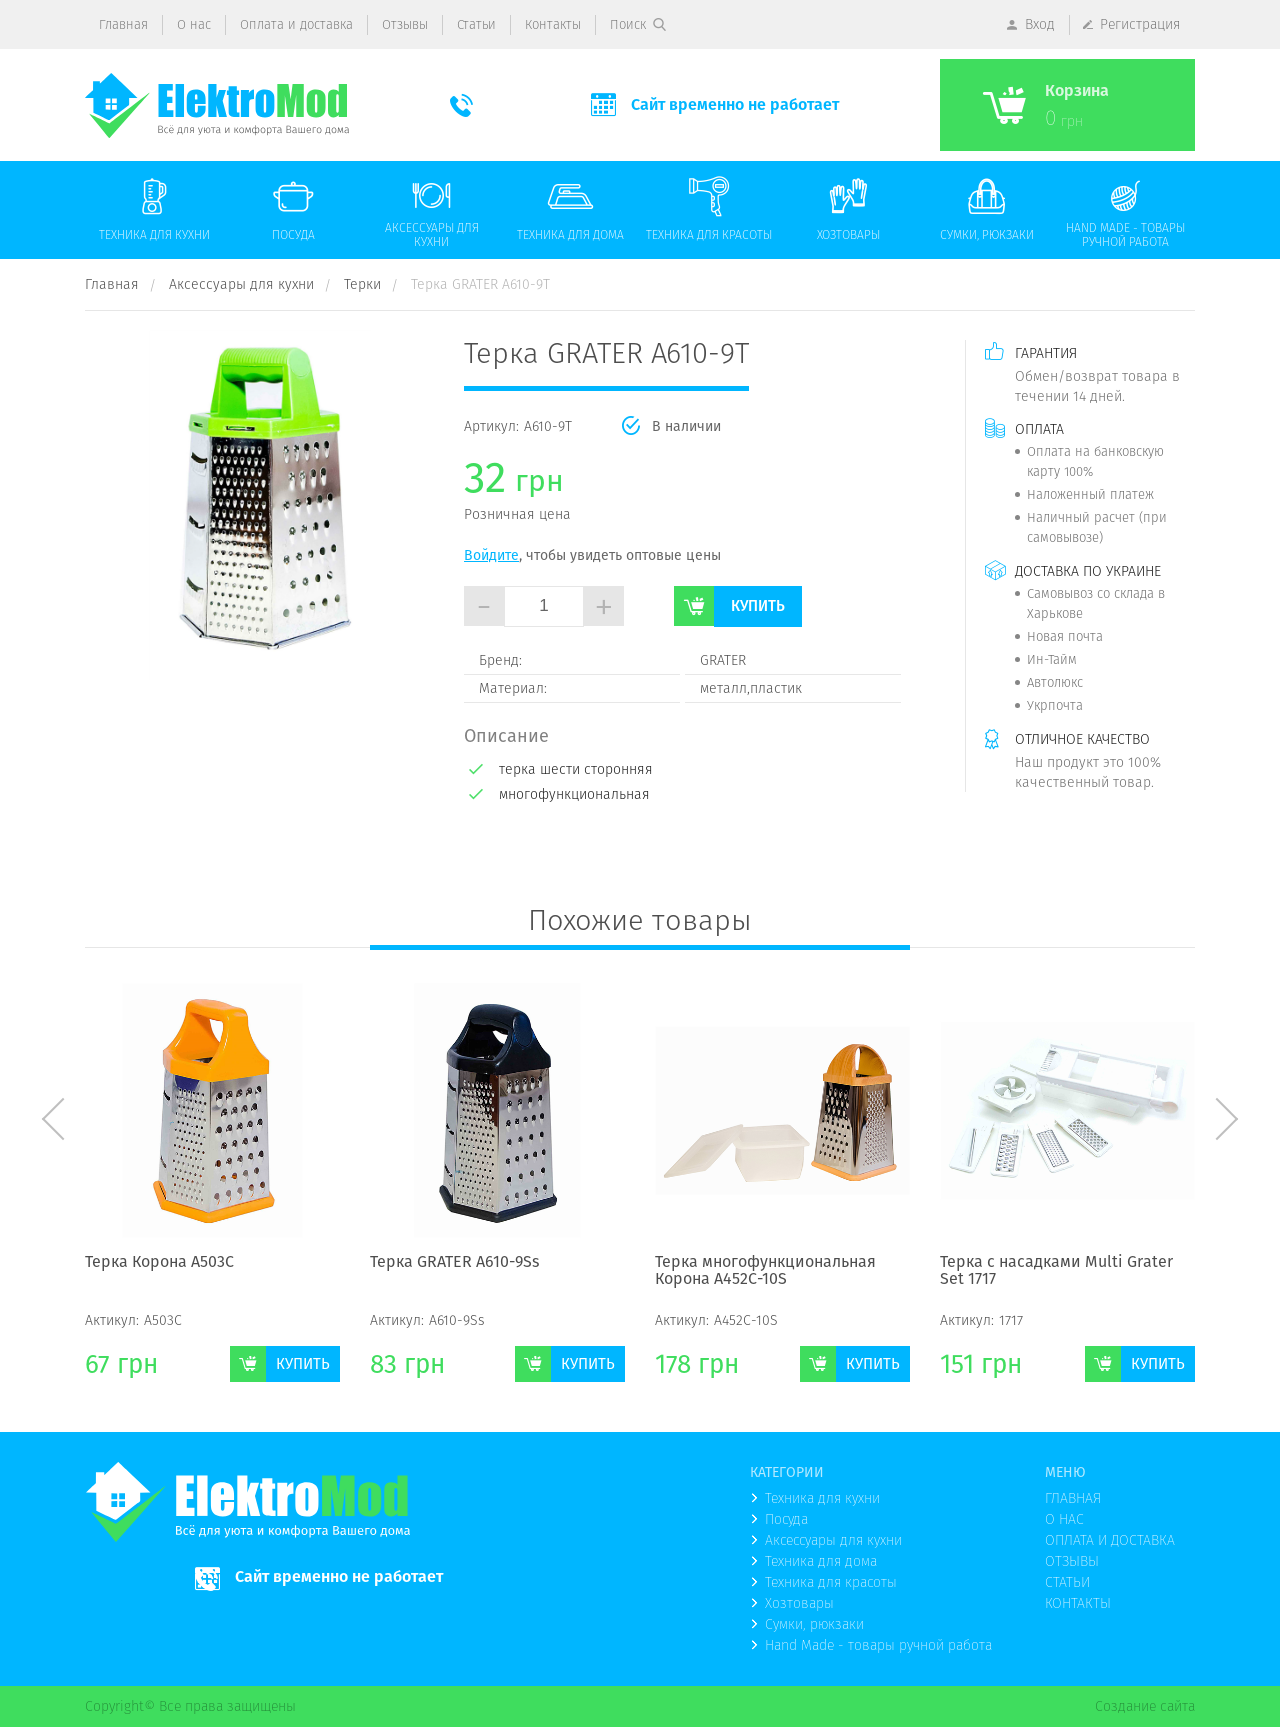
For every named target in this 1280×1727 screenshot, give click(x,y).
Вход (1040, 24)
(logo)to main (217, 105)
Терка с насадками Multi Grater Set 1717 (1056, 1271)
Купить (758, 605)
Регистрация (1140, 24)
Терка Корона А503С (159, 1263)
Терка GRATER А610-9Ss (454, 1263)
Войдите (491, 555)
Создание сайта (1145, 1706)
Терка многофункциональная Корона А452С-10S (765, 1271)
